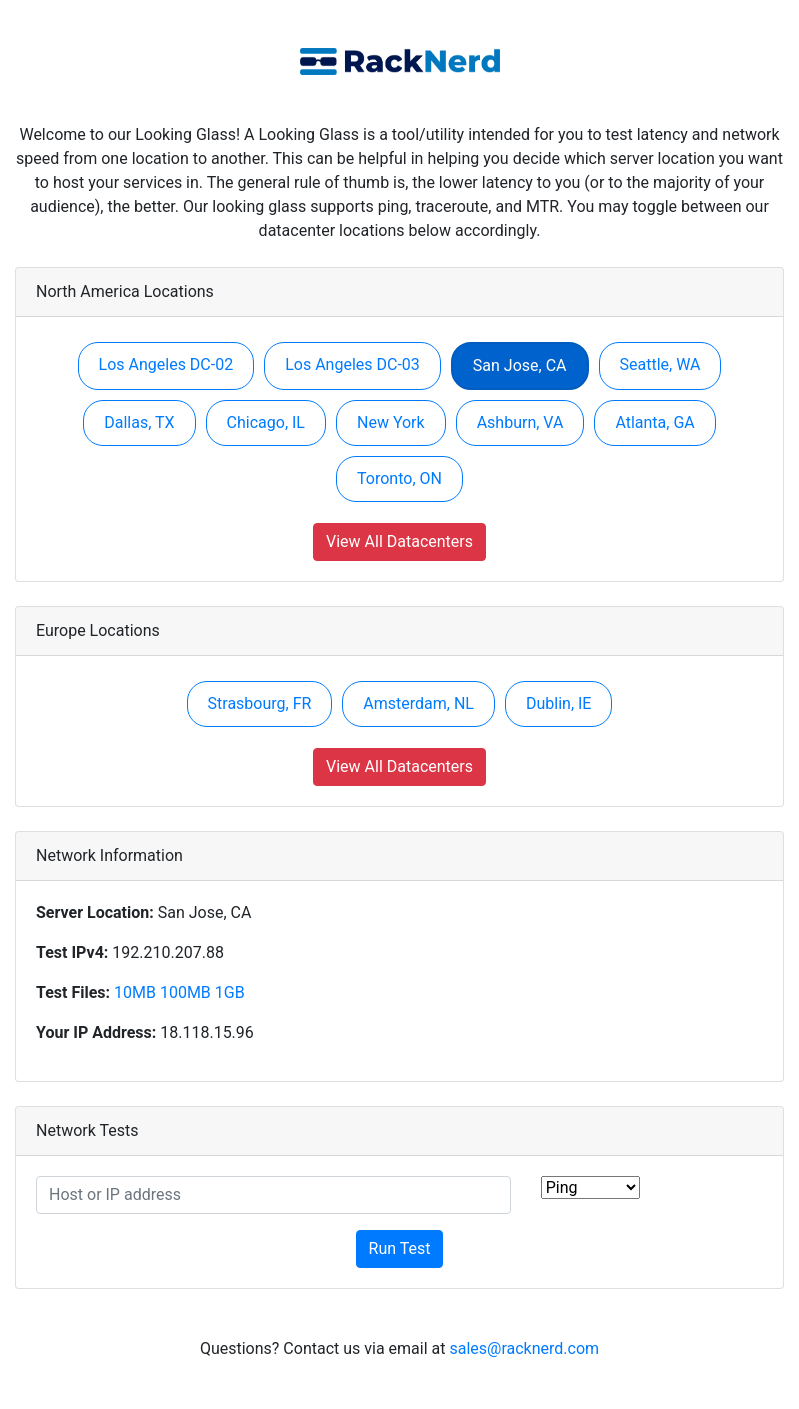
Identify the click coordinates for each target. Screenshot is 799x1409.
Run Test (400, 1248)
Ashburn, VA (520, 422)
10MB (135, 992)
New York (391, 422)
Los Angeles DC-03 (352, 364)
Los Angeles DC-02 (166, 364)
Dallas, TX (139, 422)
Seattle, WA (660, 364)
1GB (230, 992)
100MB (185, 992)
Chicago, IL (266, 422)
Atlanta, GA (654, 422)
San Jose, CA (520, 365)
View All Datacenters (399, 541)
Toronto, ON (399, 478)
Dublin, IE (558, 703)
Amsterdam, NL (418, 703)
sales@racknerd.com (524, 1348)
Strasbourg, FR (260, 703)
